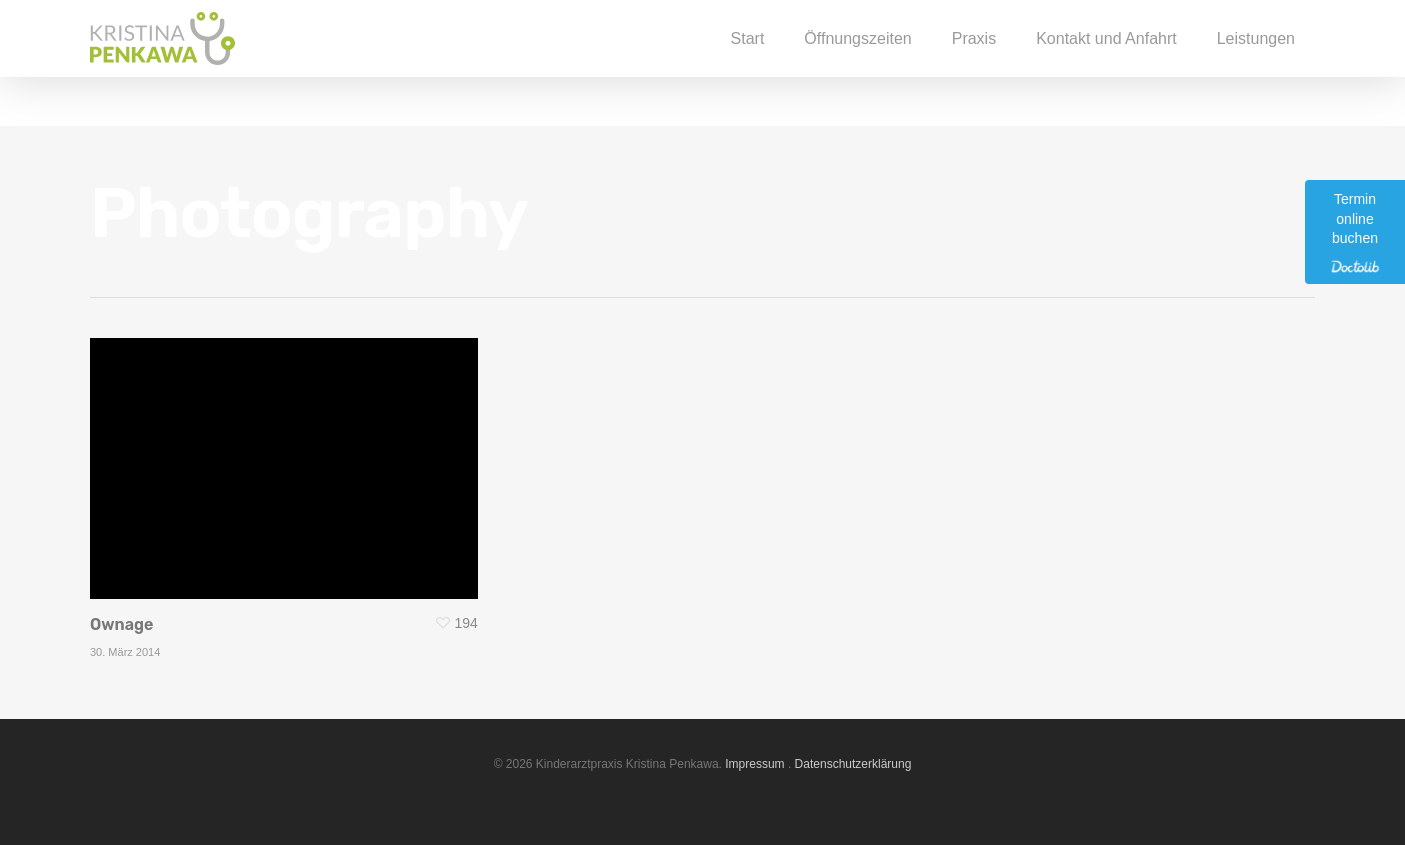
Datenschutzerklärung (853, 764)
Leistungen (1256, 63)
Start (748, 63)
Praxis (974, 63)
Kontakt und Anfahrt (1106, 63)
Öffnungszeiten (857, 63)
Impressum (754, 764)
